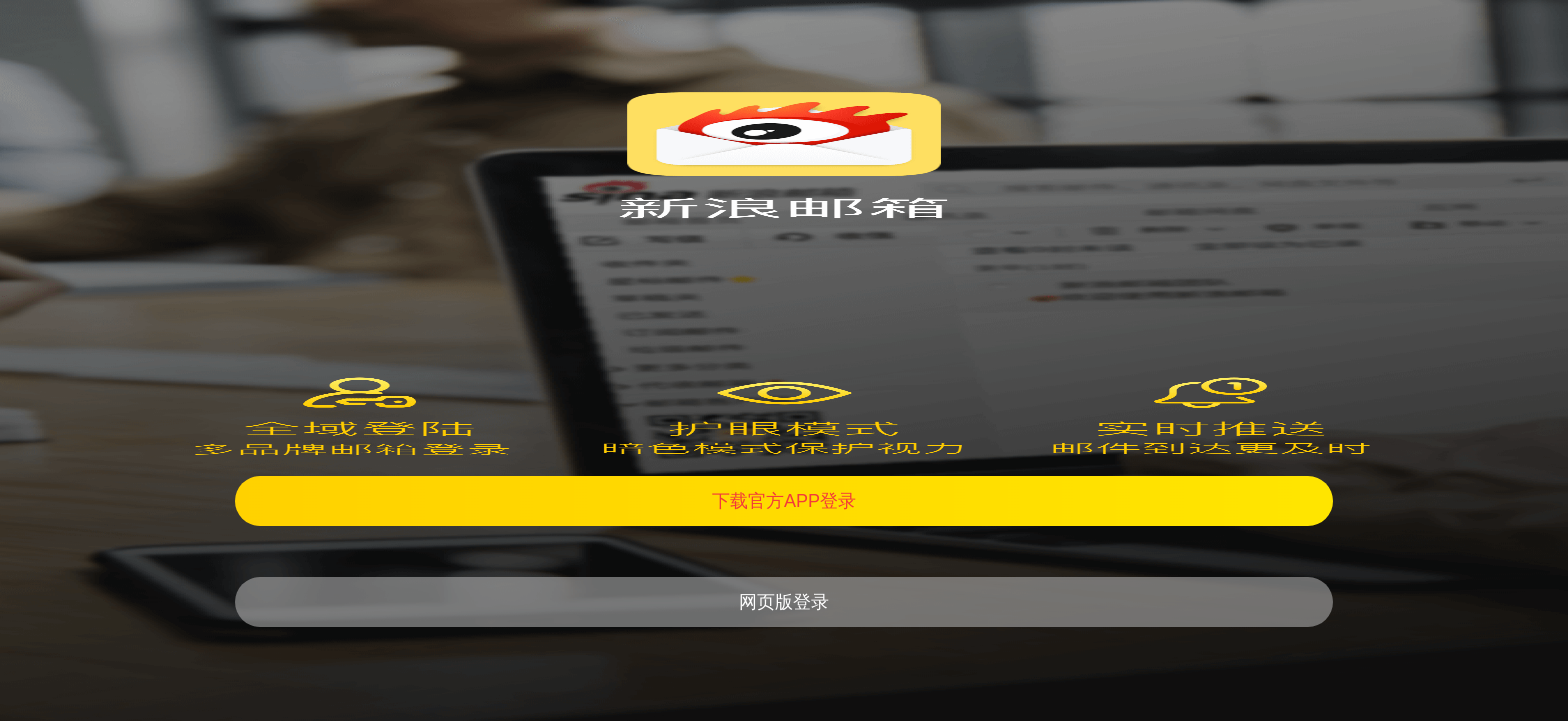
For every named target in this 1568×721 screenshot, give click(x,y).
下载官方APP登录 (784, 501)
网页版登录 (784, 602)
